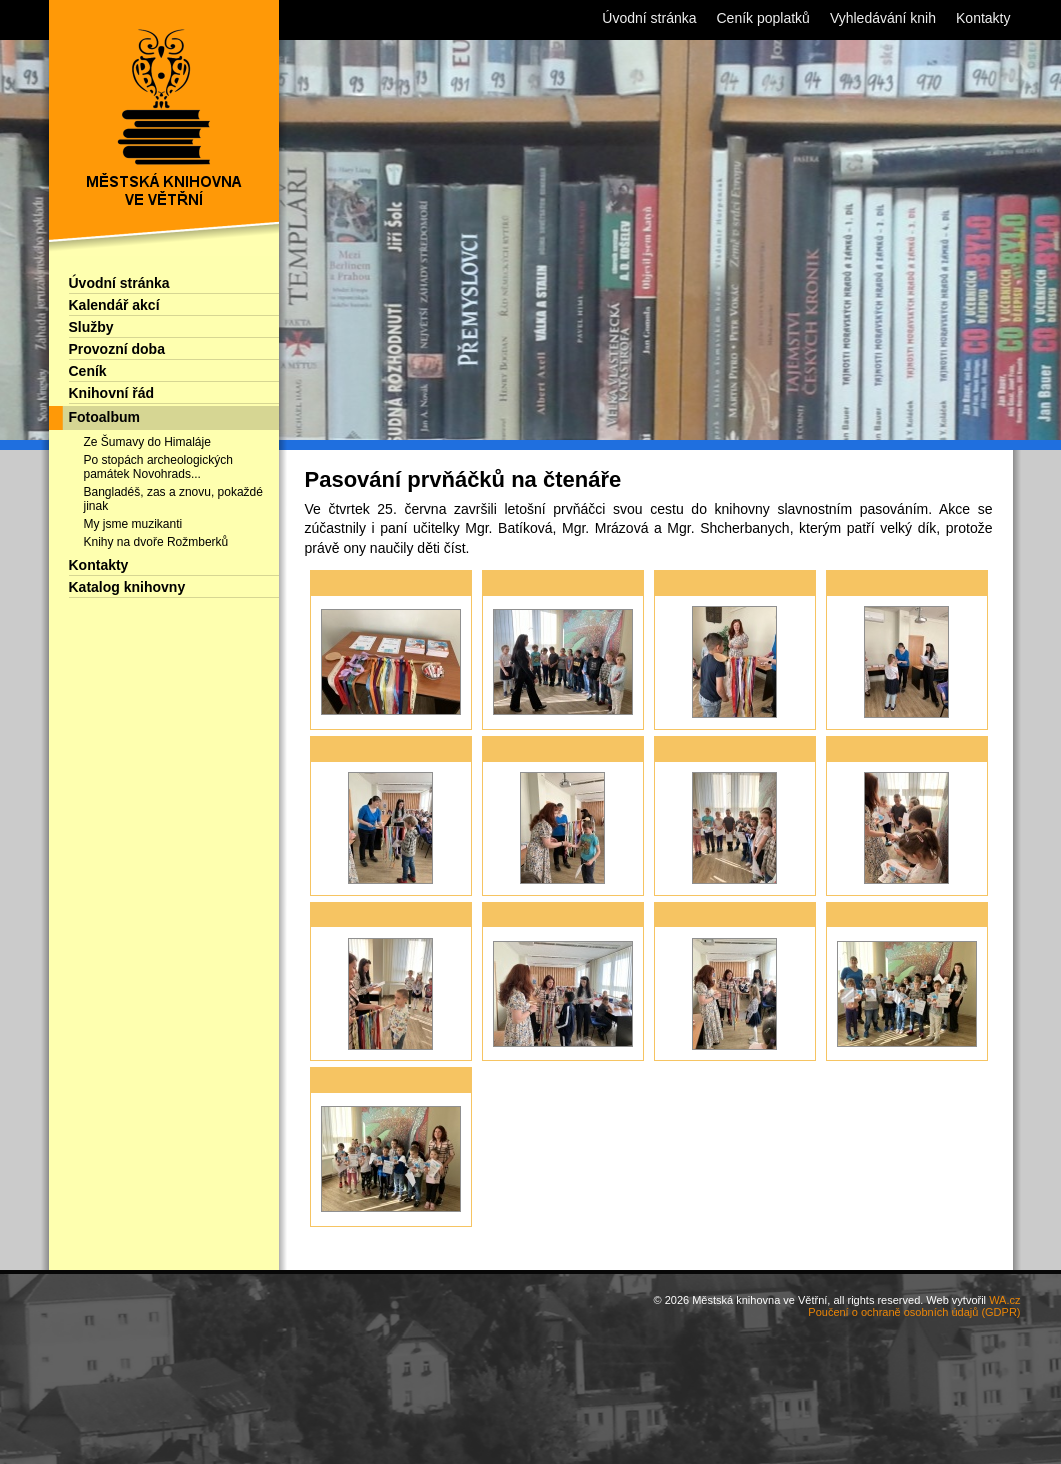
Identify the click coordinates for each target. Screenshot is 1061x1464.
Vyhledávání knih (883, 18)
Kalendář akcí (114, 305)
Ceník (88, 371)
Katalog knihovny (127, 587)
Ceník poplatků (763, 18)
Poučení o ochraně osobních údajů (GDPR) (914, 1312)
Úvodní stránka (119, 283)
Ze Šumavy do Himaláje (147, 442)
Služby (91, 327)
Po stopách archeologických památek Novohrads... (158, 467)
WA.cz (1004, 1300)
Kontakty (99, 565)
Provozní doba (117, 349)
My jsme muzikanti (133, 524)
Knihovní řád (112, 393)
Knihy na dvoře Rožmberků (156, 542)
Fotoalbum (105, 417)
